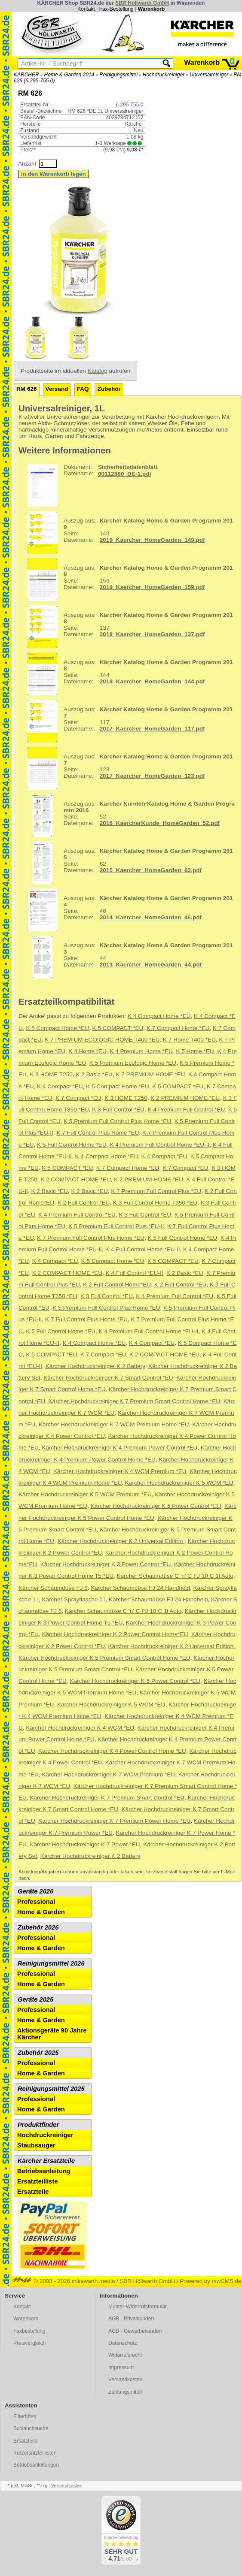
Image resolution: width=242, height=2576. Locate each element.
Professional (36, 1901)
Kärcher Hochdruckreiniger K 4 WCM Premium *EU (120, 1471)
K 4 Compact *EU (60, 1086)
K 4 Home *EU (87, 1051)
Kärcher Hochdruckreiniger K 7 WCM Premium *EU (108, 1774)
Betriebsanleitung (43, 2171)
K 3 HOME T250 (51, 1074)
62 (127, 862)
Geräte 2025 (35, 1999)
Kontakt (86, 9)
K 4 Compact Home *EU (159, 1016)
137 (127, 626)
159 (127, 579)
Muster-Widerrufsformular (137, 2307)
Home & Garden (41, 1912)
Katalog (97, 371)
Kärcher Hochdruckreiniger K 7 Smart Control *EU (108, 1377)
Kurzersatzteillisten (35, 2453)
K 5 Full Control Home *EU (72, 1145)
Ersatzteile (33, 2191)
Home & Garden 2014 (69, 75)
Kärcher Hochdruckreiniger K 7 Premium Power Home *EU (114, 1821)
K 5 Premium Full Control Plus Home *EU (117, 1121)
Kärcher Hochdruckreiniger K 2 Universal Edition (121, 1541)
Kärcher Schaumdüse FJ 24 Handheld (140, 1588)
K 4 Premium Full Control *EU (186, 1109)
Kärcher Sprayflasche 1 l (73, 1599)
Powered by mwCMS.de (210, 2281)
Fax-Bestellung (116, 9)
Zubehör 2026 (38, 1927)
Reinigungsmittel (118, 75)
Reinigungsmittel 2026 (51, 1963)
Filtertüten (24, 2416)
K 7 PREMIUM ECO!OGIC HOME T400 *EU (102, 1039)
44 (127, 957)
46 (127, 909)
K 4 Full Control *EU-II (134, 1273)
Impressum (121, 2368)
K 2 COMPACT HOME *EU (75, 1179)
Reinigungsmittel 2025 (51, 2088)
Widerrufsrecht (125, 2355)
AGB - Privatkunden (131, 2319)
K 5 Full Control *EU (145, 1214)
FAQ (83, 389)
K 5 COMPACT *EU (118, 1028)
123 (127, 768)
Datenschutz (122, 2343)
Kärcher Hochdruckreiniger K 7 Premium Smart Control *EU (107, 1797)
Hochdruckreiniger (163, 75)
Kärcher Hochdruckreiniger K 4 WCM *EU (80, 1727)
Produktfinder (38, 2124)
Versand (57, 389)
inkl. (15, 2485)
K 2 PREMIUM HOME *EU (150, 1074)
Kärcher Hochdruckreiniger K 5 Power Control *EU (156, 1506)
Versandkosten (125, 2380)
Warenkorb (151, 9)
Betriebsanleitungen (36, 2465)
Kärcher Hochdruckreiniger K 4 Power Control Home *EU (112, 1751)
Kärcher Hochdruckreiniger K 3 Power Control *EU (105, 1564)
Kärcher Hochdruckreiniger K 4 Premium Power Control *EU (119, 1447)
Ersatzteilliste (37, 2181)
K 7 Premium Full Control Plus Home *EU (90, 1238)
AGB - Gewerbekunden (135, 2331)
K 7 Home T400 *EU (189, 1039)
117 (127, 721)
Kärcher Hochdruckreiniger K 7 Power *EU (85, 1844)
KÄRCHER (26, 75)
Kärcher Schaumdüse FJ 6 (53, 1588)
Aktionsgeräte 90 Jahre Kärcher (51, 2034)
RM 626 (26, 389)
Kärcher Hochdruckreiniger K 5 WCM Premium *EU (85, 1494)
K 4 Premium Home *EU (141, 1051)
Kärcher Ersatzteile (46, 2160)
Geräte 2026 (35, 1891)
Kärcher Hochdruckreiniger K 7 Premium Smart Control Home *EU (135, 1401)
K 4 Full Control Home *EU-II (142, 1249)
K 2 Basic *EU (94, 1074)
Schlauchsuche (30, 2428)
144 (127, 673)
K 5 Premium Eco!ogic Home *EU (132, 1063)
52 (128, 815)
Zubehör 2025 (38, 2052)
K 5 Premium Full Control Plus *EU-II (116, 1226)
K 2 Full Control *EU (84, 1202)
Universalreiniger (209, 75)
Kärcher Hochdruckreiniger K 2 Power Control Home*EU (115, 1634)
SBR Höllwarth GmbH (142, 3)
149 (127, 532)
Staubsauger (36, 2145)
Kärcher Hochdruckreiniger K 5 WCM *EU (179, 1483)
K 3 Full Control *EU (118, 1109)
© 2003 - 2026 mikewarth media (63, 2281)
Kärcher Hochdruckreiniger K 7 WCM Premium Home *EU (114, 1424)
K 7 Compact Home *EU (178, 1028)
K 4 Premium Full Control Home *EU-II (159, 1145)
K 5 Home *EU (195, 1051)
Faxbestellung (29, 2331)
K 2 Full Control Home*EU (117, 1284)
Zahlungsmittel (125, 2392)
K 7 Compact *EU (78, 1098)
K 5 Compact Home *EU (57, 1028)
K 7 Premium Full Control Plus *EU (156, 1191)
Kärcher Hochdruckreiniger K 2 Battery (95, 1366)
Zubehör (108, 389)
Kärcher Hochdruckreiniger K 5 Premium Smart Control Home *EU (104, 1658)
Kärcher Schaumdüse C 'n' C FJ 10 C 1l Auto (175, 1576)
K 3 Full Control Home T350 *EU (155, 1202)
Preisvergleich (29, 2343)
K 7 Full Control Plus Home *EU (97, 1132)
